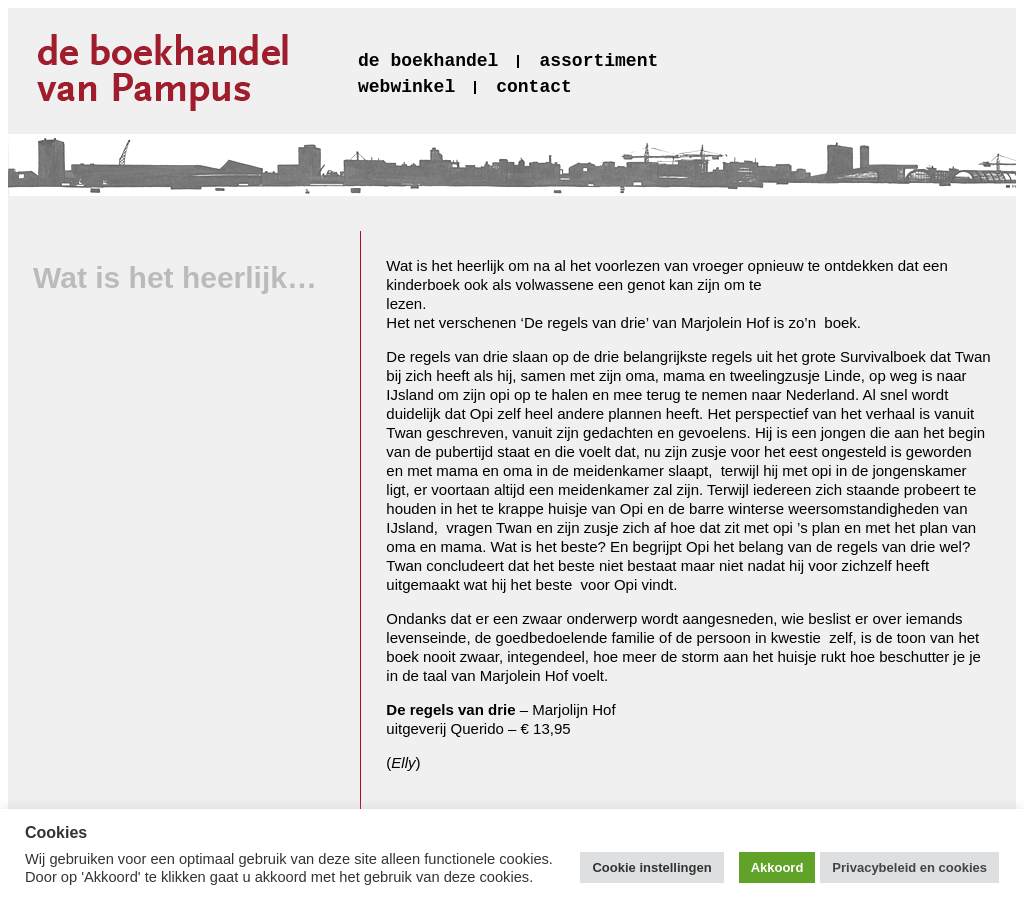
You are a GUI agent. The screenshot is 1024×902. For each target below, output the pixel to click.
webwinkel (406, 87)
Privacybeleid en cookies (909, 867)
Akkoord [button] (777, 867)
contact (534, 87)
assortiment (598, 61)
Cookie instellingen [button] (651, 867)
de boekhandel (428, 61)
